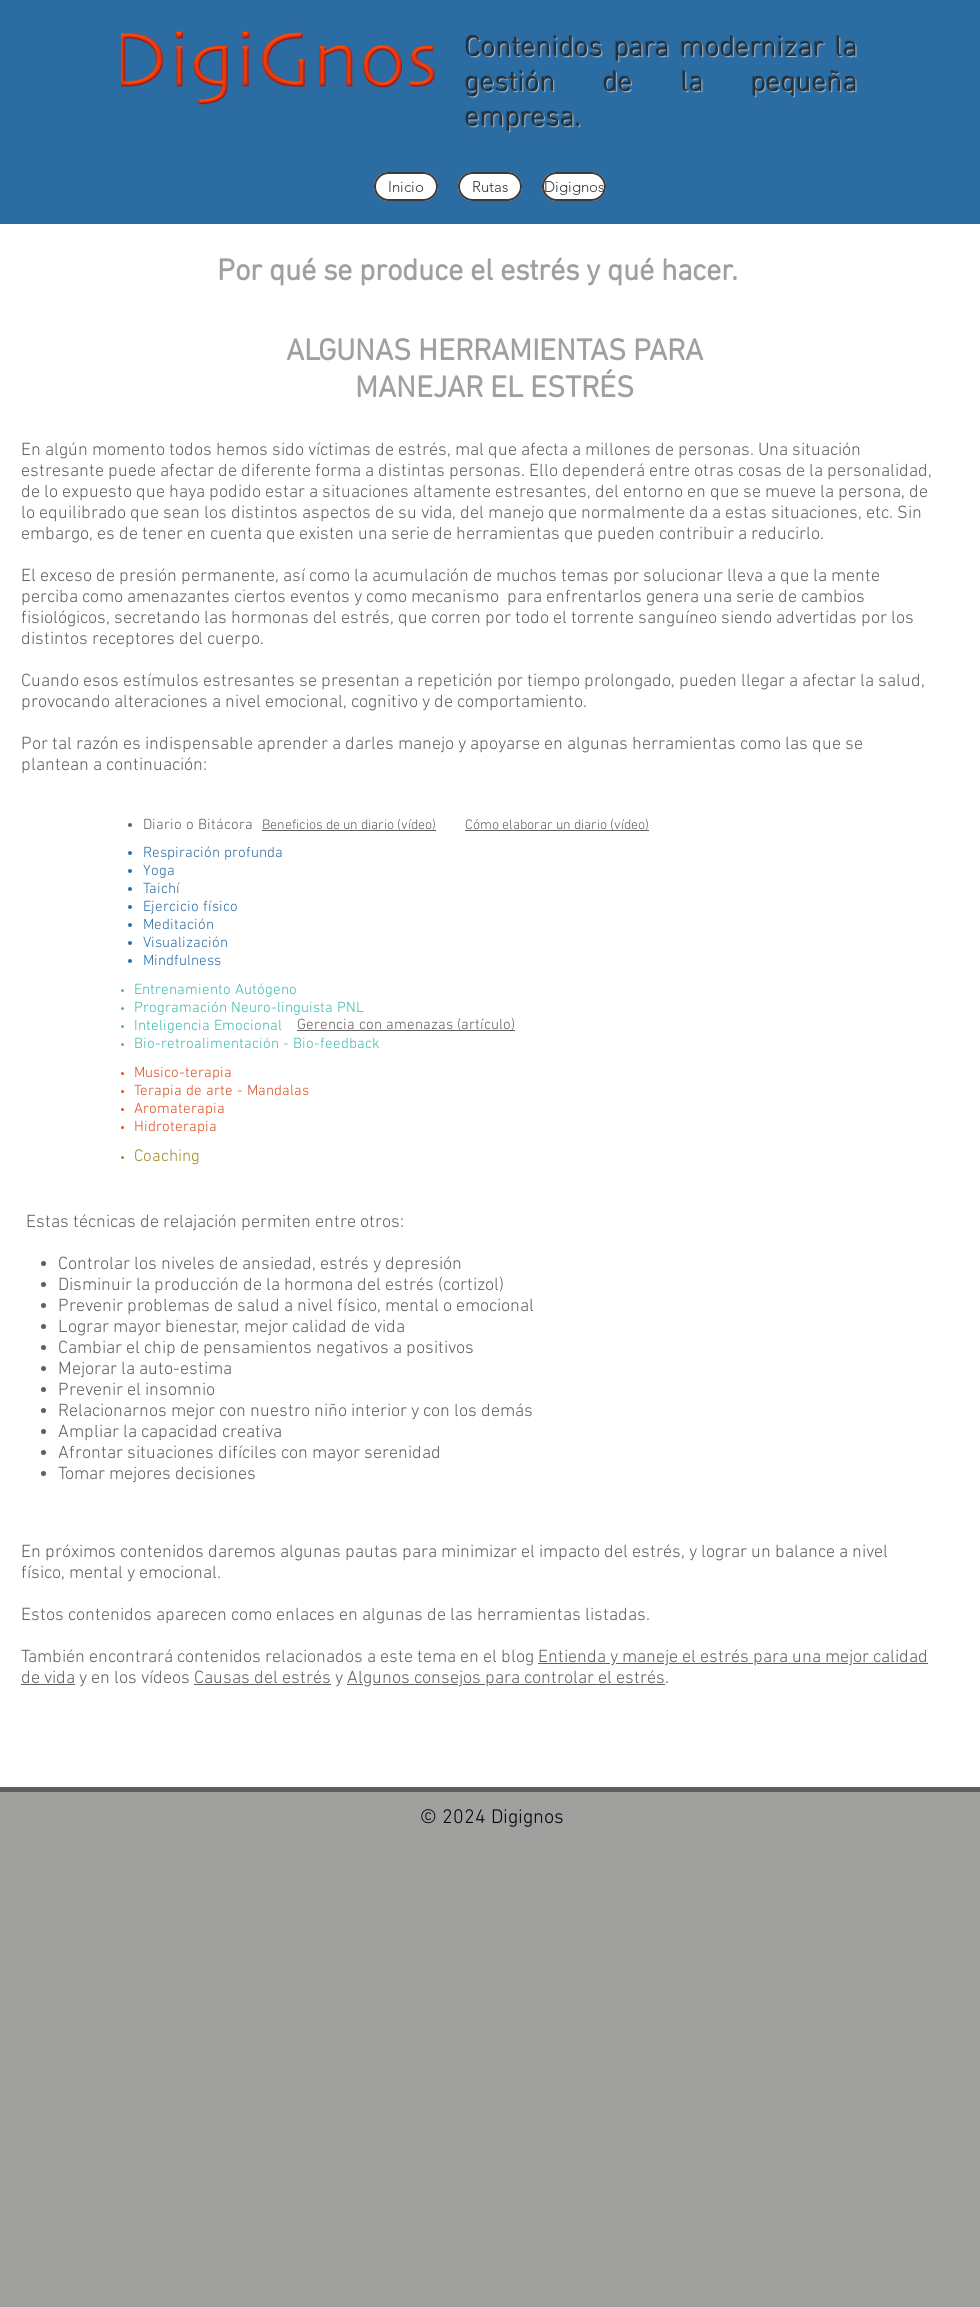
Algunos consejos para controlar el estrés (506, 1678)
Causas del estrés (262, 1678)
